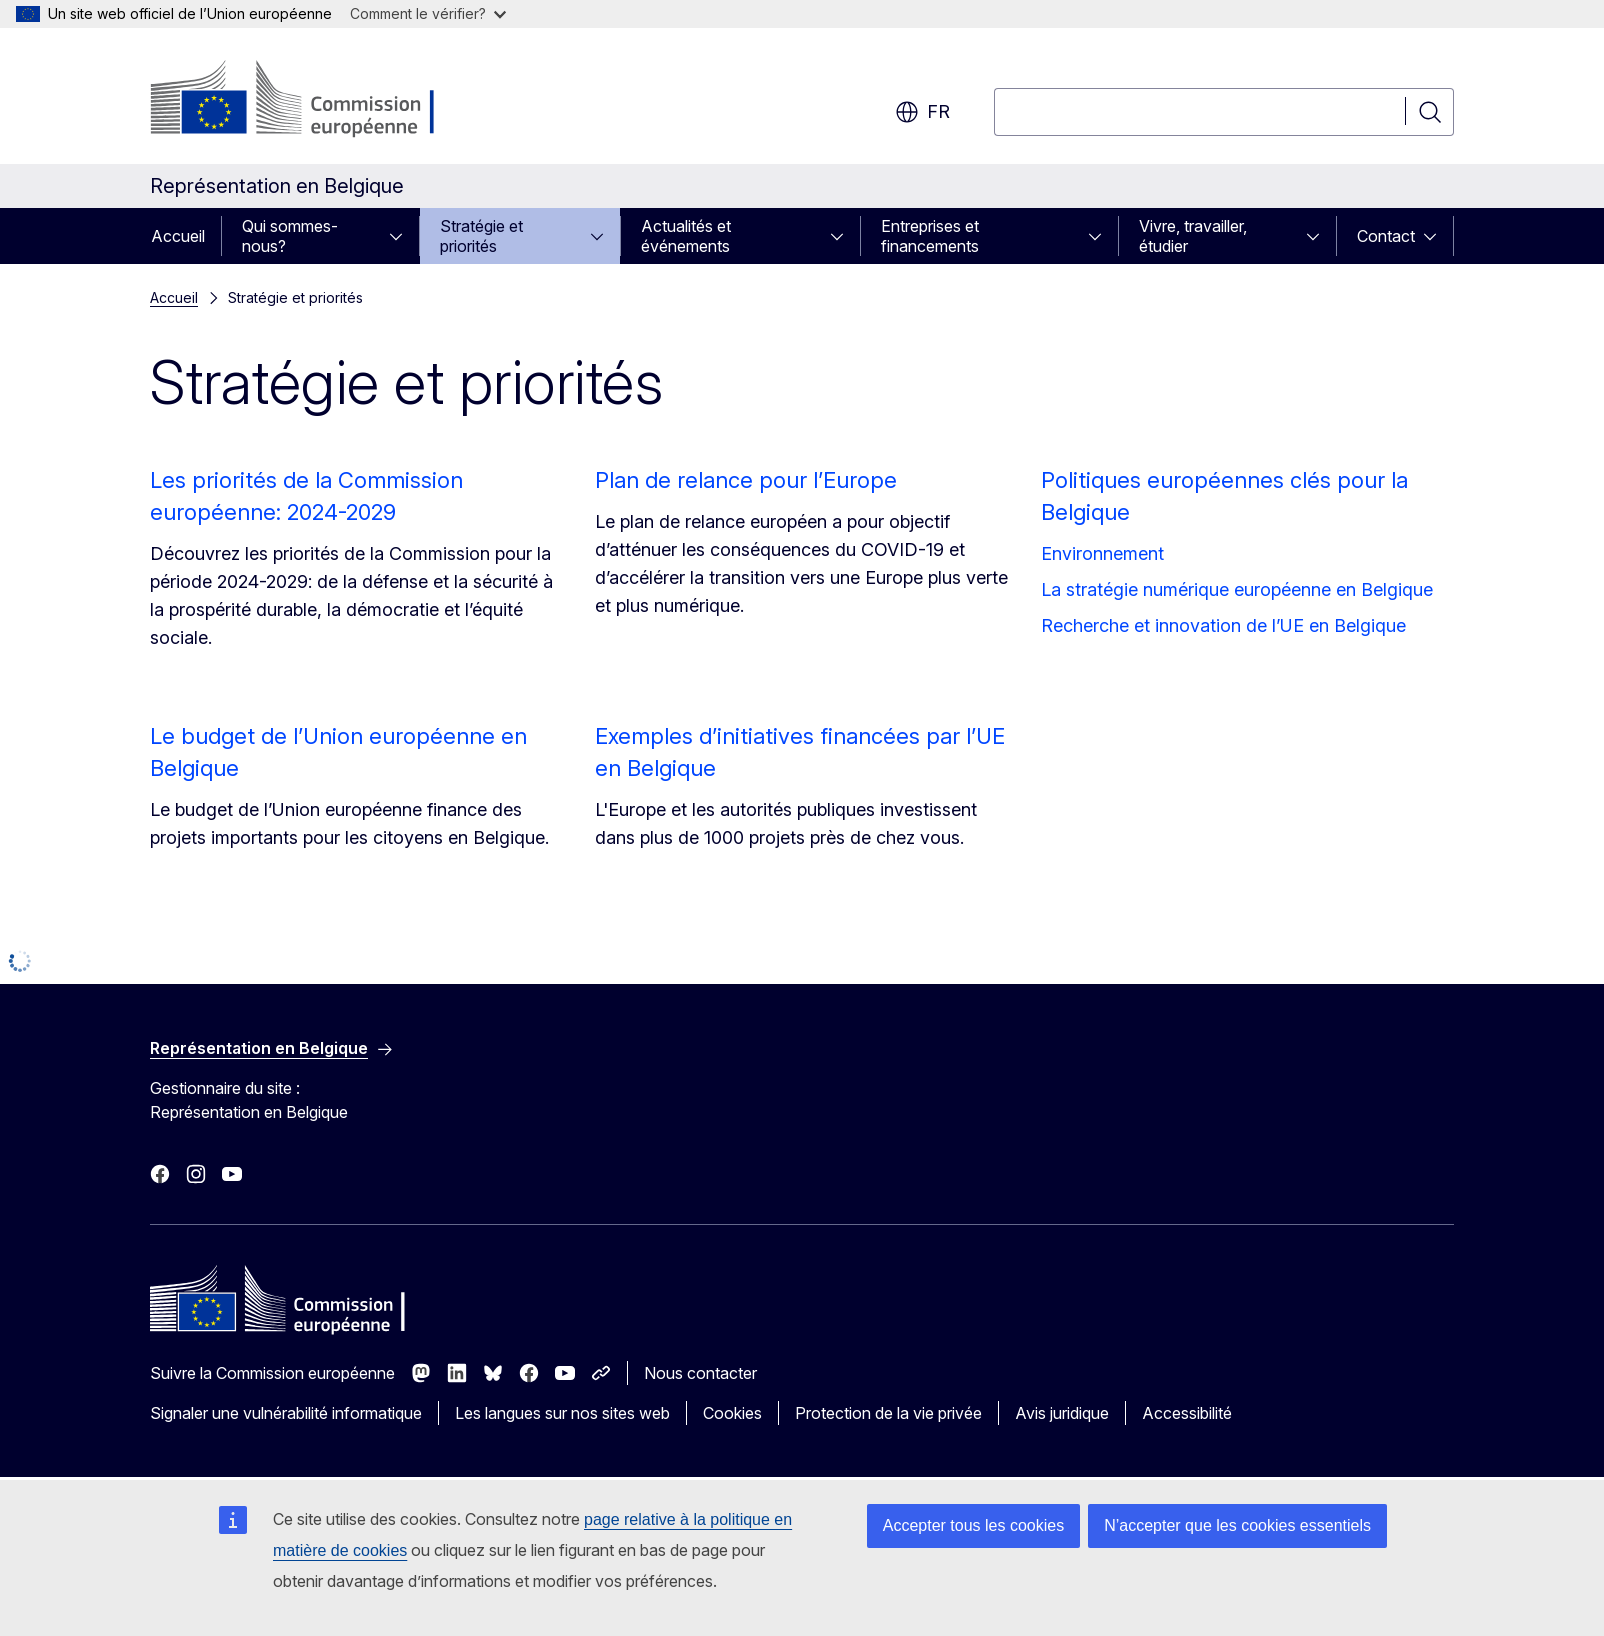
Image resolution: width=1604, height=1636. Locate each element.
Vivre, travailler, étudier (1193, 236)
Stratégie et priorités (481, 236)
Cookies (732, 1413)
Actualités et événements (686, 236)
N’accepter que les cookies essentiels (1237, 1525)
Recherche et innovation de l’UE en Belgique (1223, 625)
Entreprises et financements (930, 236)
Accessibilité (1187, 1413)
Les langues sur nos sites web (562, 1413)
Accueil (178, 236)
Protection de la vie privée (888, 1413)
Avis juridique (1062, 1413)
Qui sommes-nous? (290, 236)
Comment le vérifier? (428, 13)
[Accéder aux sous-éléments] (402, 236)
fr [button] (922, 112)
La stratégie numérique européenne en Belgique (1237, 589)
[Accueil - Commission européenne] (311, 100)
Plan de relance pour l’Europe (746, 480)
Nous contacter (700, 1373)
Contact (1386, 236)
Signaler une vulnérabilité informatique (286, 1413)
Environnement (1102, 553)
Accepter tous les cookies (973, 1525)
